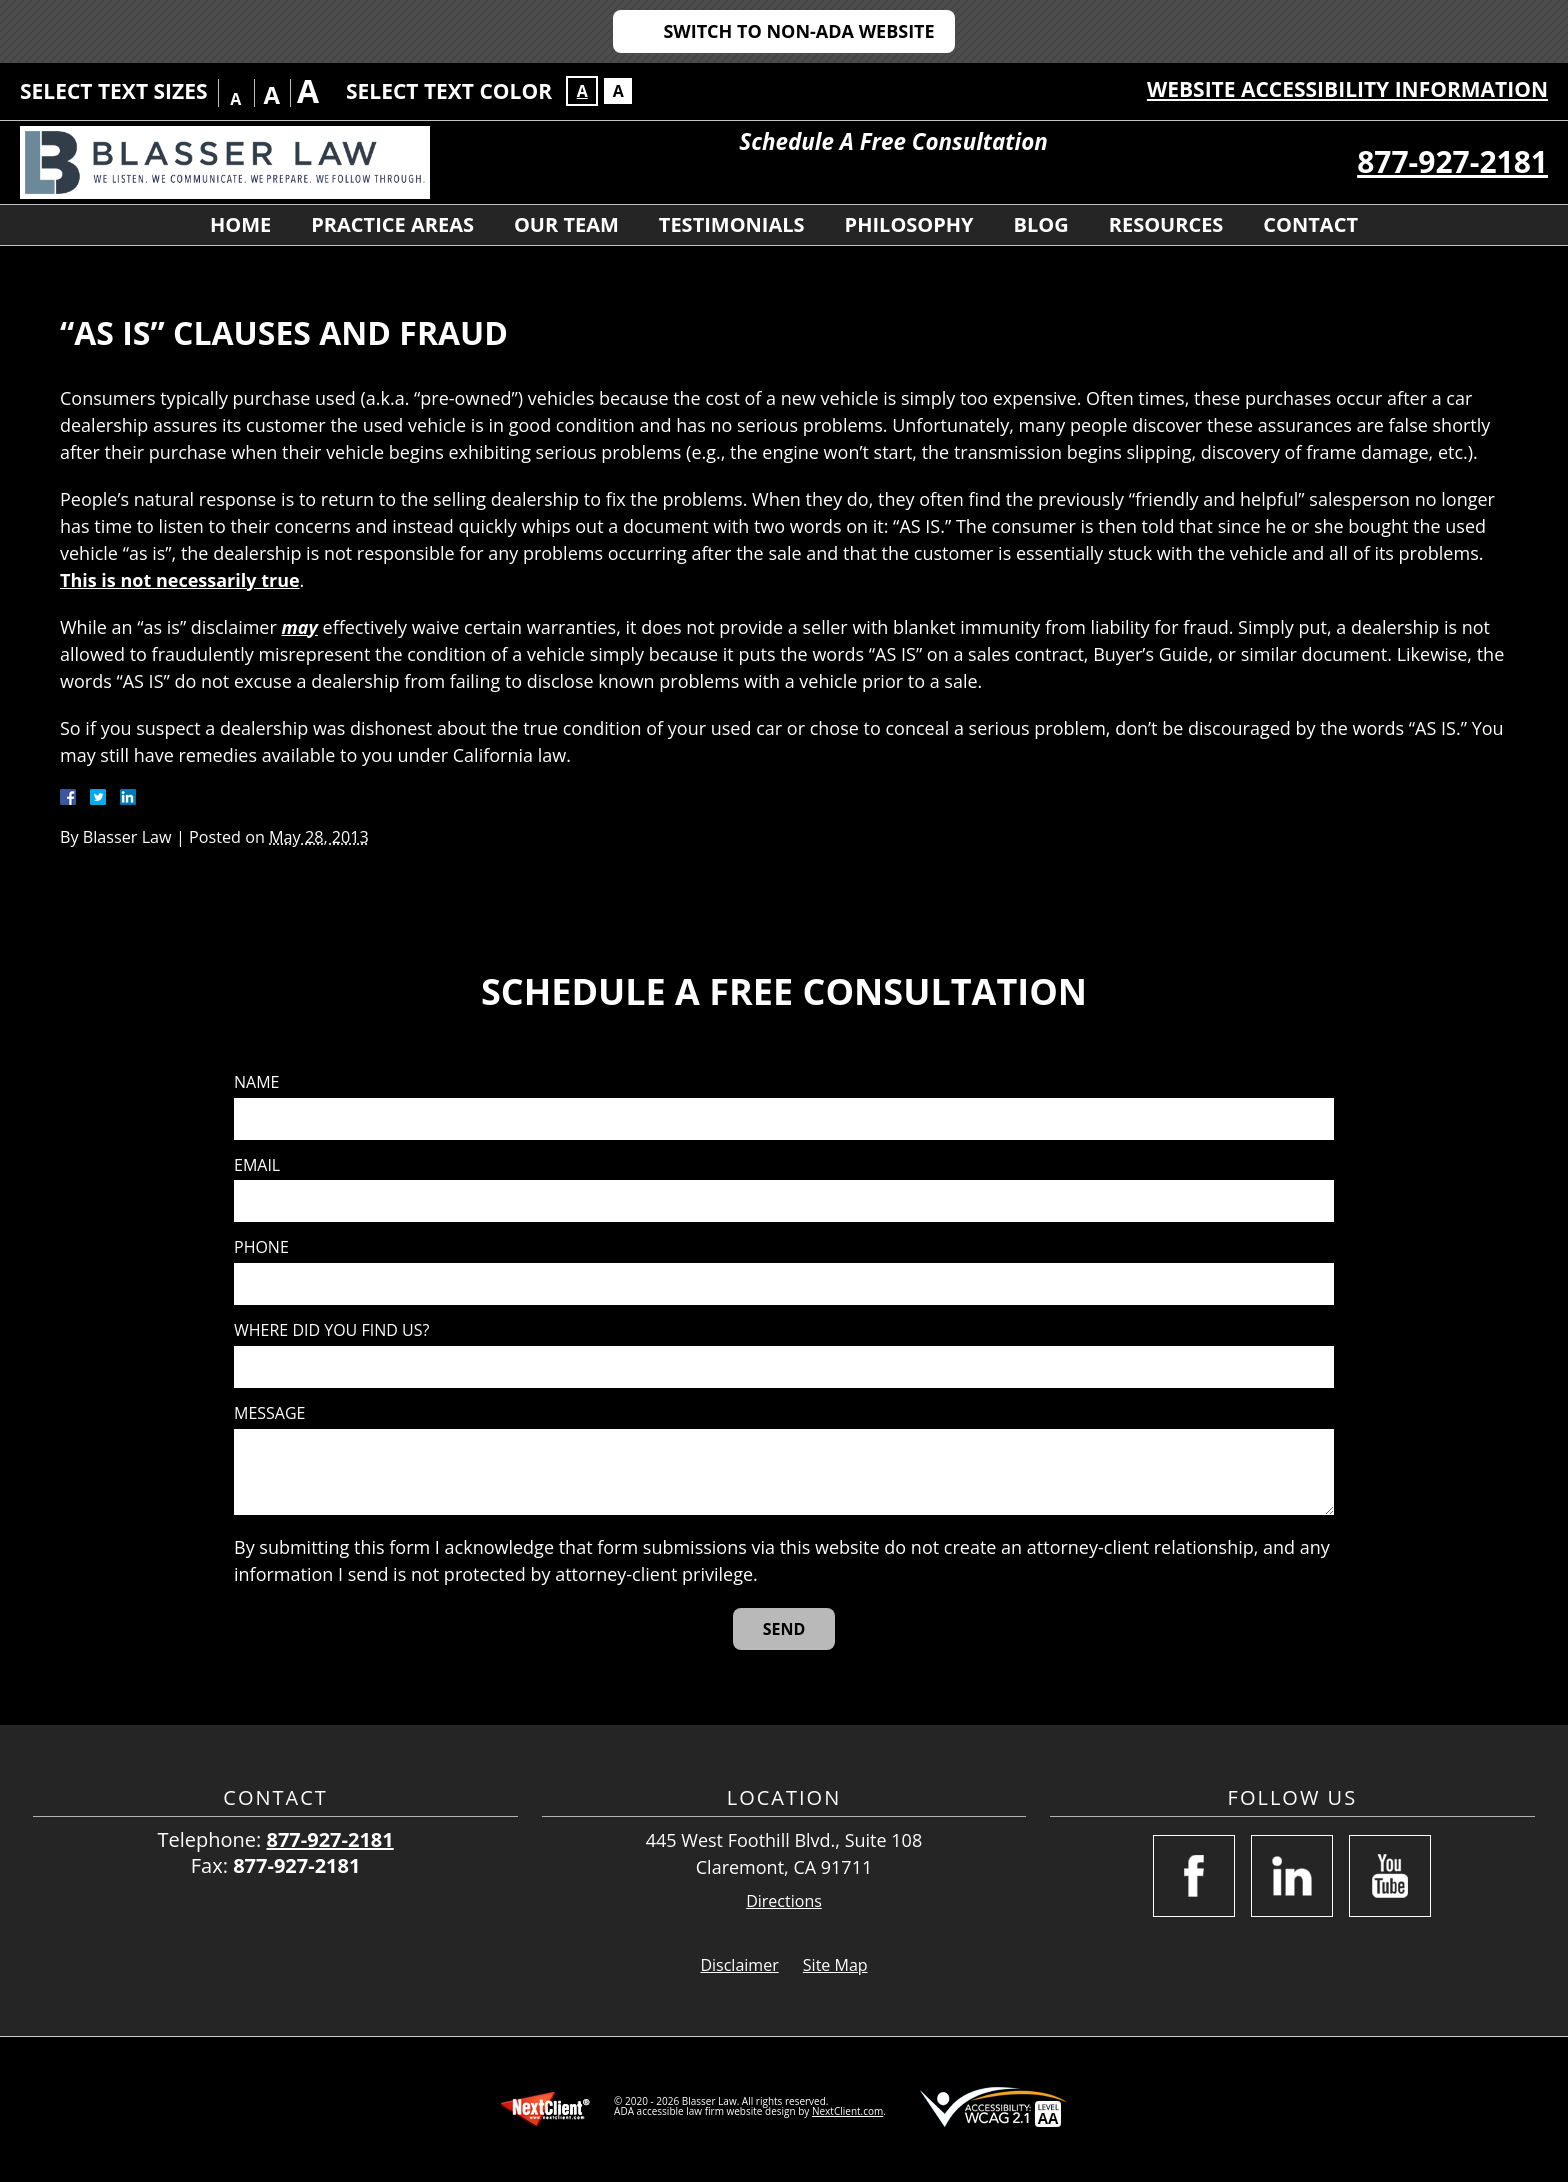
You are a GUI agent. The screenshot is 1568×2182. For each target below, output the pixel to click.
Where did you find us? (331, 1330)
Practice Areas (392, 224)
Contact (1310, 224)
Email (257, 1165)
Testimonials (732, 224)
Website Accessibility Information (1347, 89)
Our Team (566, 224)
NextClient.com (847, 2111)
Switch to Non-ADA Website (798, 31)
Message (269, 1413)
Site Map (835, 1965)
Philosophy (909, 224)
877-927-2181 (1452, 161)
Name (256, 1082)
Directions (784, 1901)
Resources (1166, 224)
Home (240, 224)
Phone (261, 1247)
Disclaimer (739, 1965)
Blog (1041, 224)
